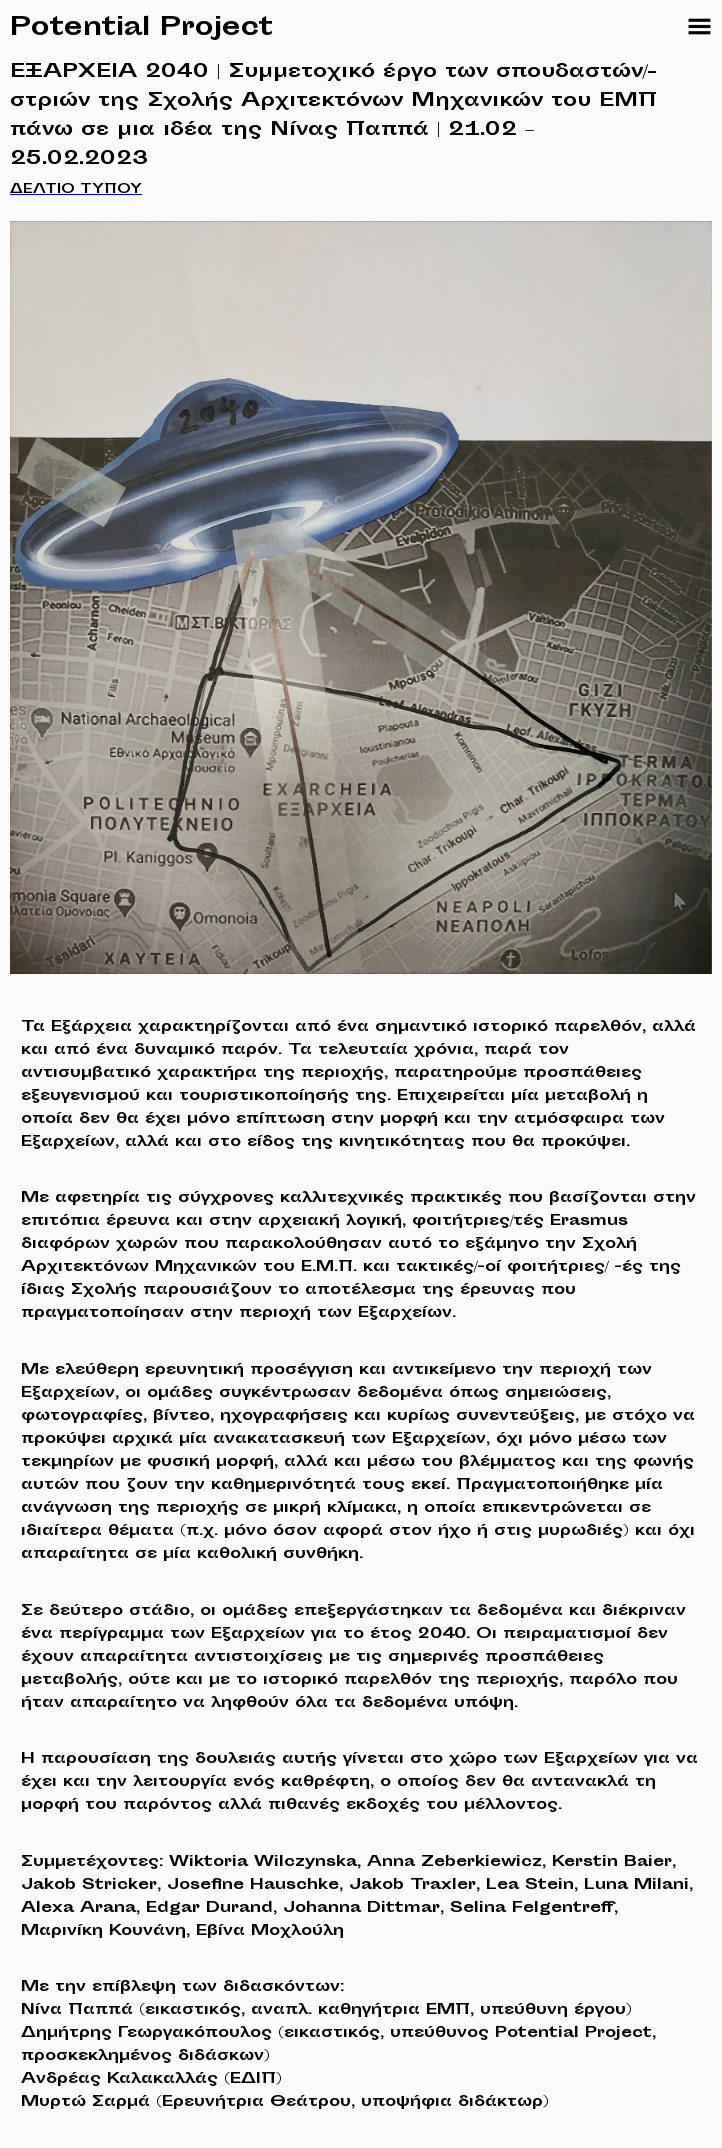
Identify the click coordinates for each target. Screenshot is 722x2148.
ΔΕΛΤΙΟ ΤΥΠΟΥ (76, 190)
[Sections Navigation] (699, 26)
